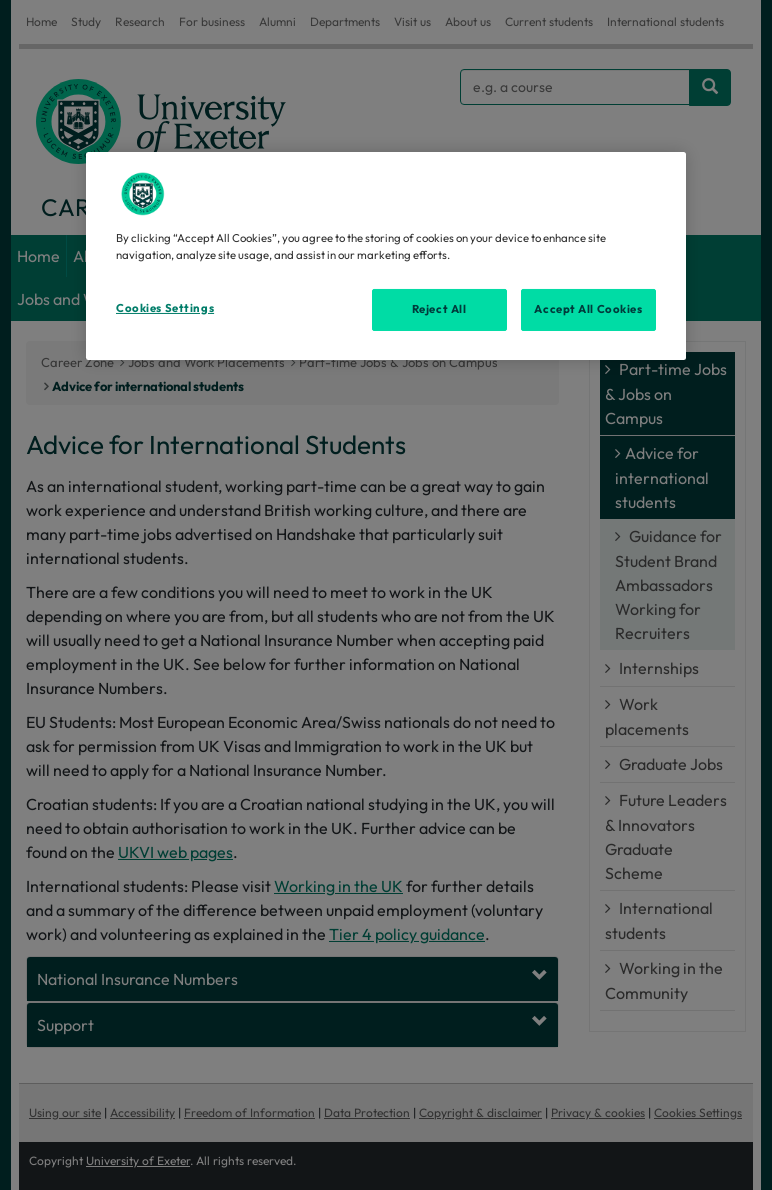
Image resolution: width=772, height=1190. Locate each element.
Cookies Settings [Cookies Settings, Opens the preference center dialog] (165, 308)
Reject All (439, 309)
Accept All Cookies (588, 309)
